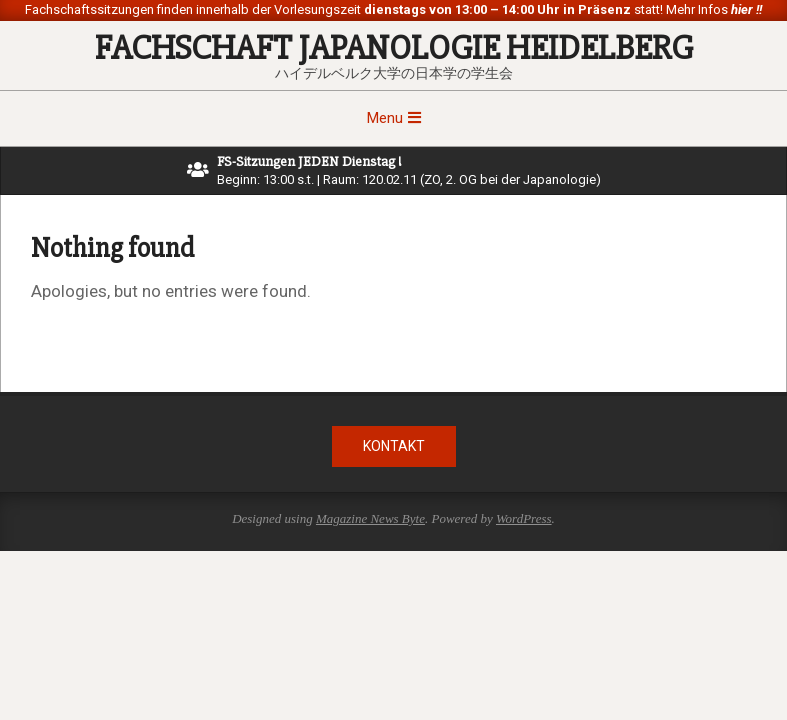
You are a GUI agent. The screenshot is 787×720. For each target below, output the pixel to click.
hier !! (745, 9)
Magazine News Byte (370, 518)
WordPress (524, 518)
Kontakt (394, 446)
